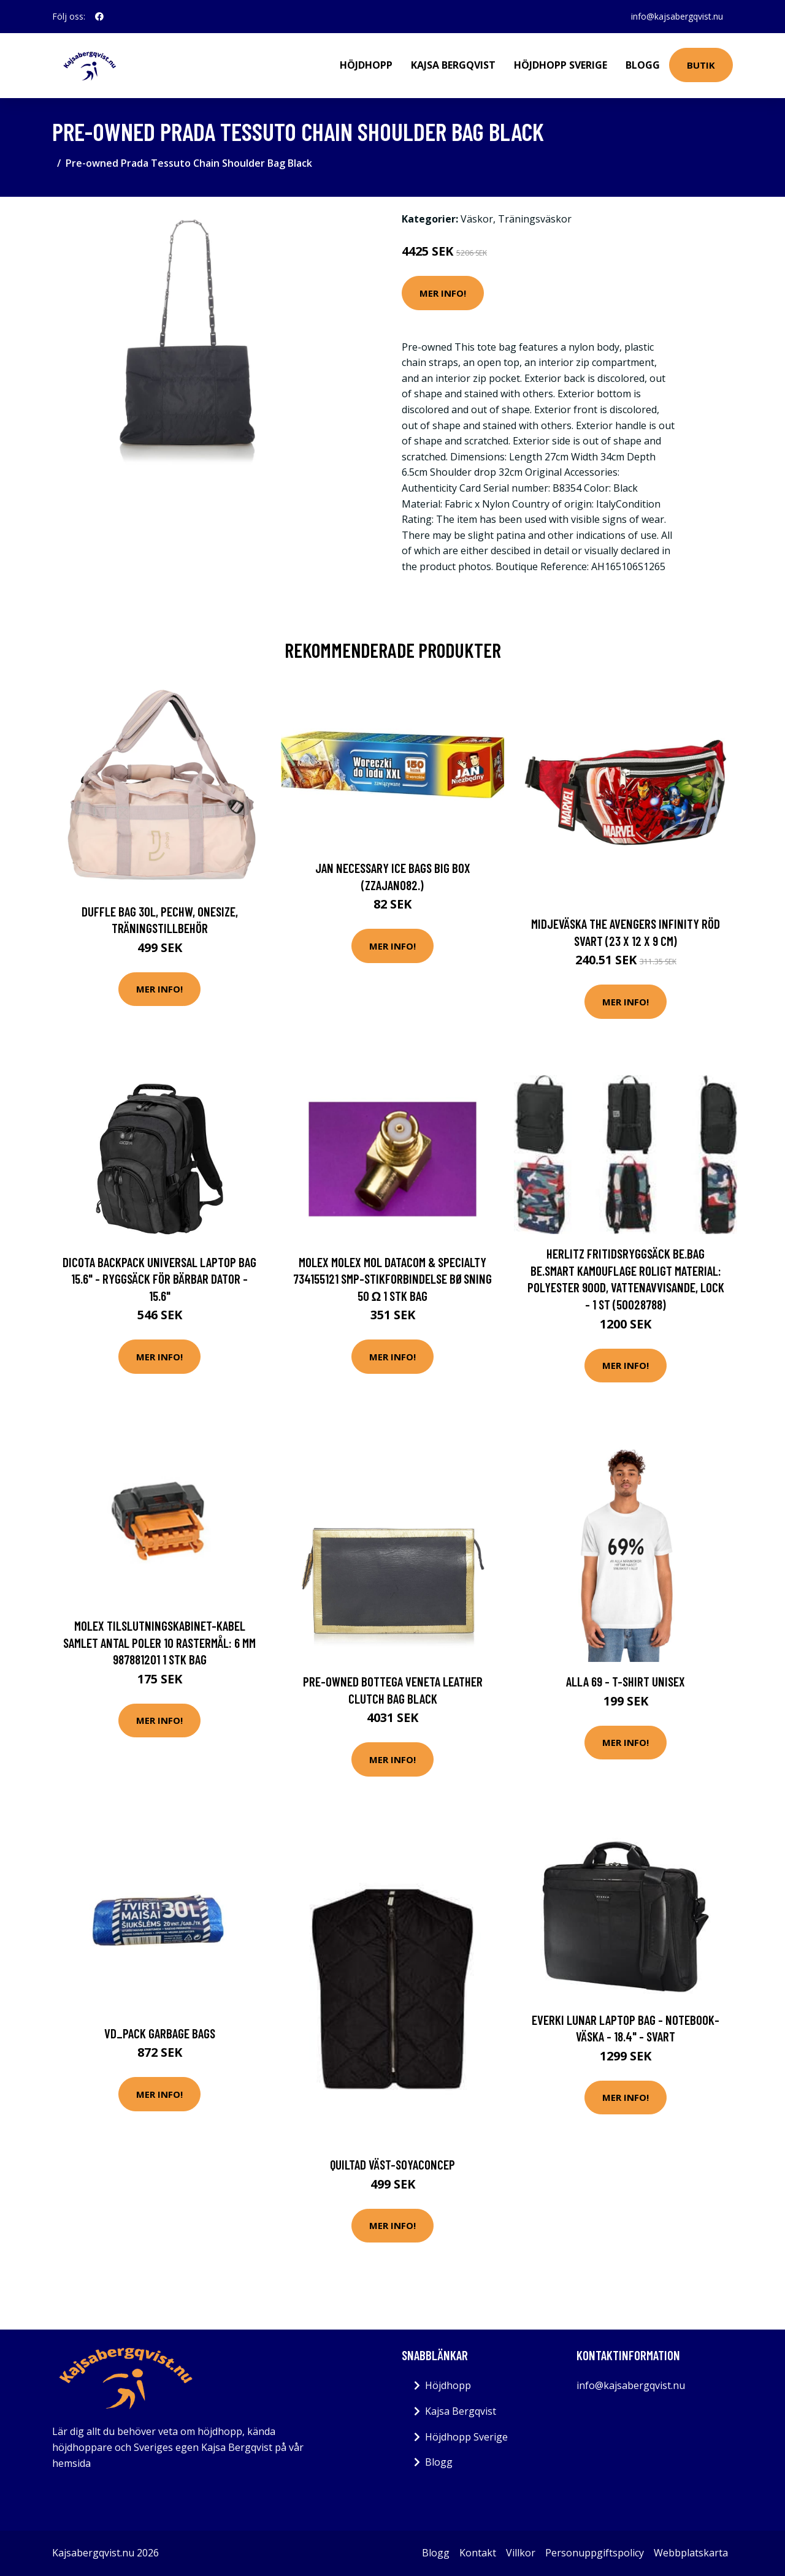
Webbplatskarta (691, 2552)
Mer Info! (442, 293)
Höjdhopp (366, 65)
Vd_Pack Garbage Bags (159, 2033)
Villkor (520, 2552)
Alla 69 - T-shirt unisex (625, 1681)
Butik (701, 65)
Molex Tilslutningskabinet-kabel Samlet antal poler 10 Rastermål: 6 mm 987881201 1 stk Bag (159, 1642)
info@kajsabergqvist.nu (677, 16)
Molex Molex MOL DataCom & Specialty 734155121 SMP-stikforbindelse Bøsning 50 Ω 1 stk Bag (392, 1278)
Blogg (643, 65)
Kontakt (477, 2552)
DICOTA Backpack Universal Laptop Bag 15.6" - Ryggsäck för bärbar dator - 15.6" (159, 1278)
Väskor (477, 219)
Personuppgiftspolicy (594, 2552)
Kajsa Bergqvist (453, 65)
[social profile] (99, 16)
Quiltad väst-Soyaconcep (392, 2164)
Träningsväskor (535, 219)
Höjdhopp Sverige (560, 65)
